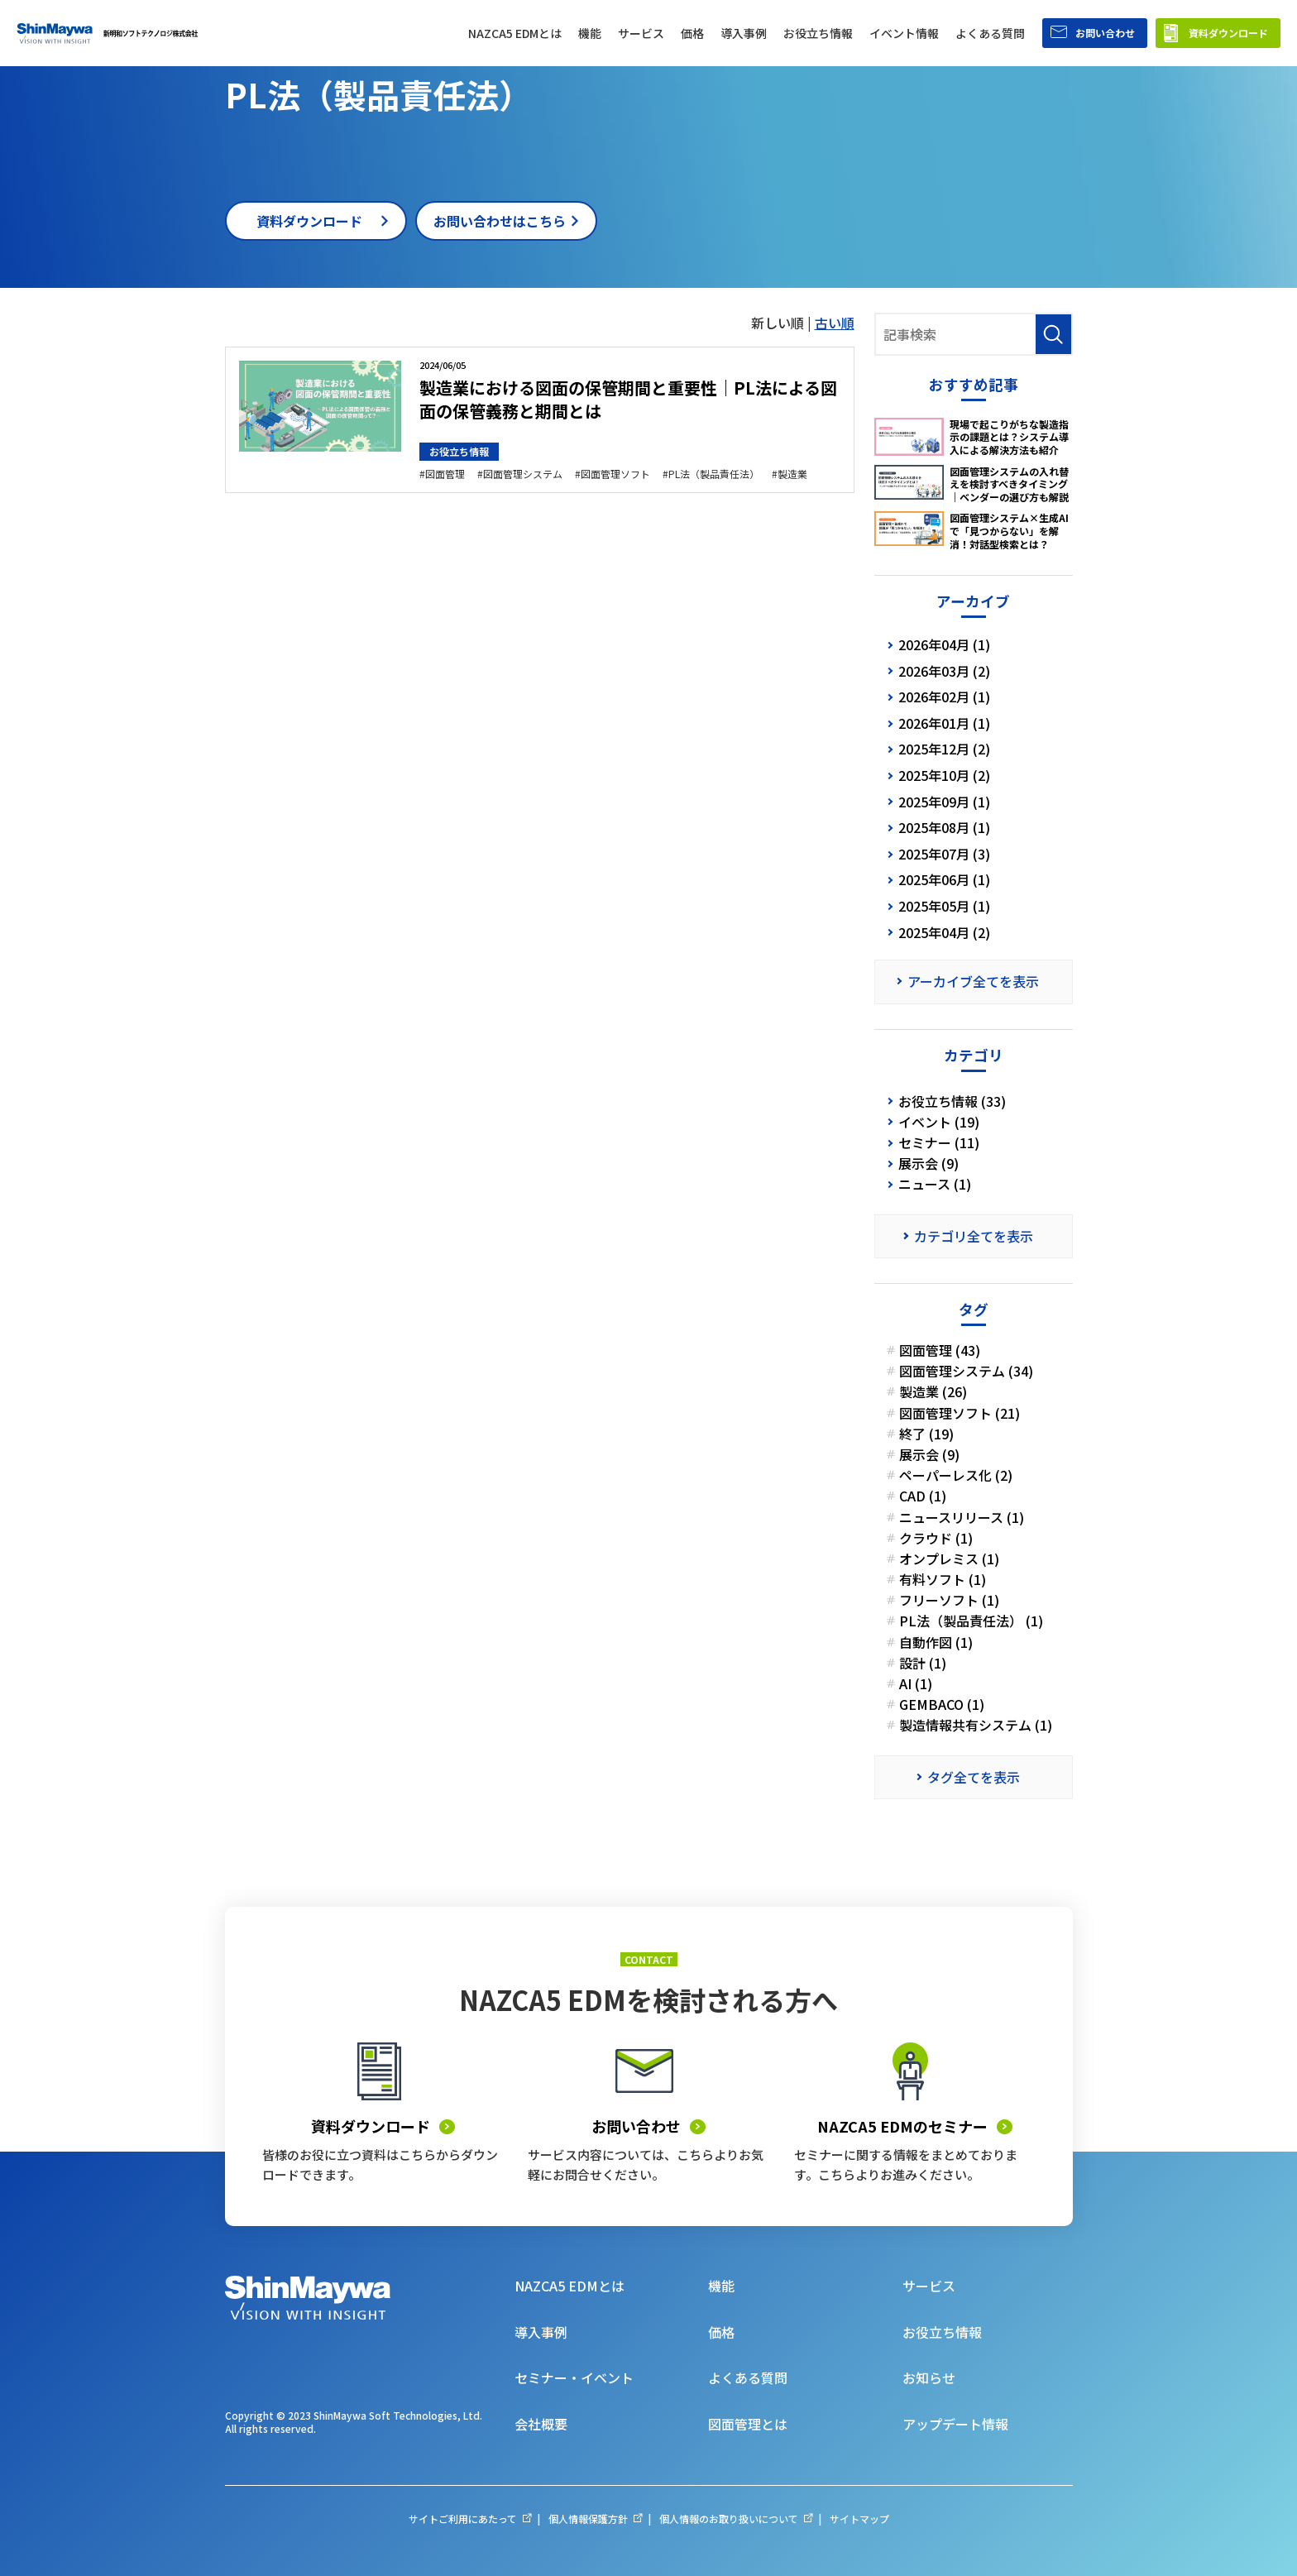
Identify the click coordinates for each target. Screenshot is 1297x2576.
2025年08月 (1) (944, 827)
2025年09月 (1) (944, 802)
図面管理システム (522, 474)
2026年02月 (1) (944, 696)
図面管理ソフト (615, 474)
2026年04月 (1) (944, 644)
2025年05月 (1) (944, 906)
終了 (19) (926, 1434)
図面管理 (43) (939, 1350)
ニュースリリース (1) (961, 1517)
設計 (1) (922, 1663)
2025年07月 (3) (944, 854)
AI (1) (915, 1684)
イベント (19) (938, 1122)
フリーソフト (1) (949, 1600)
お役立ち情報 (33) (952, 1101)
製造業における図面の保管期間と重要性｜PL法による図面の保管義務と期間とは (628, 399)
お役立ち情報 (459, 451)
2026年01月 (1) (944, 723)
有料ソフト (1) (942, 1579)
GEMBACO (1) (941, 1704)
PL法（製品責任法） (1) (971, 1621)
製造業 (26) (933, 1392)
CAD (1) (922, 1496)
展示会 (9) (928, 1163)
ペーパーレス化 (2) (955, 1475)
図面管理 (445, 474)
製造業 (792, 474)
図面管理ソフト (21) (959, 1413)
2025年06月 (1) (944, 879)
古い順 (834, 323)
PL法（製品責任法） (713, 474)
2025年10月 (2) (944, 775)
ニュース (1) (934, 1184)
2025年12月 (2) (944, 749)
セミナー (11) (938, 1143)
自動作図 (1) (936, 1642)
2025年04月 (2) (944, 932)
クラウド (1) (936, 1538)
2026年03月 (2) (944, 671)
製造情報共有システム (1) (975, 1725)
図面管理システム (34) (966, 1371)
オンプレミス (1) (949, 1559)
